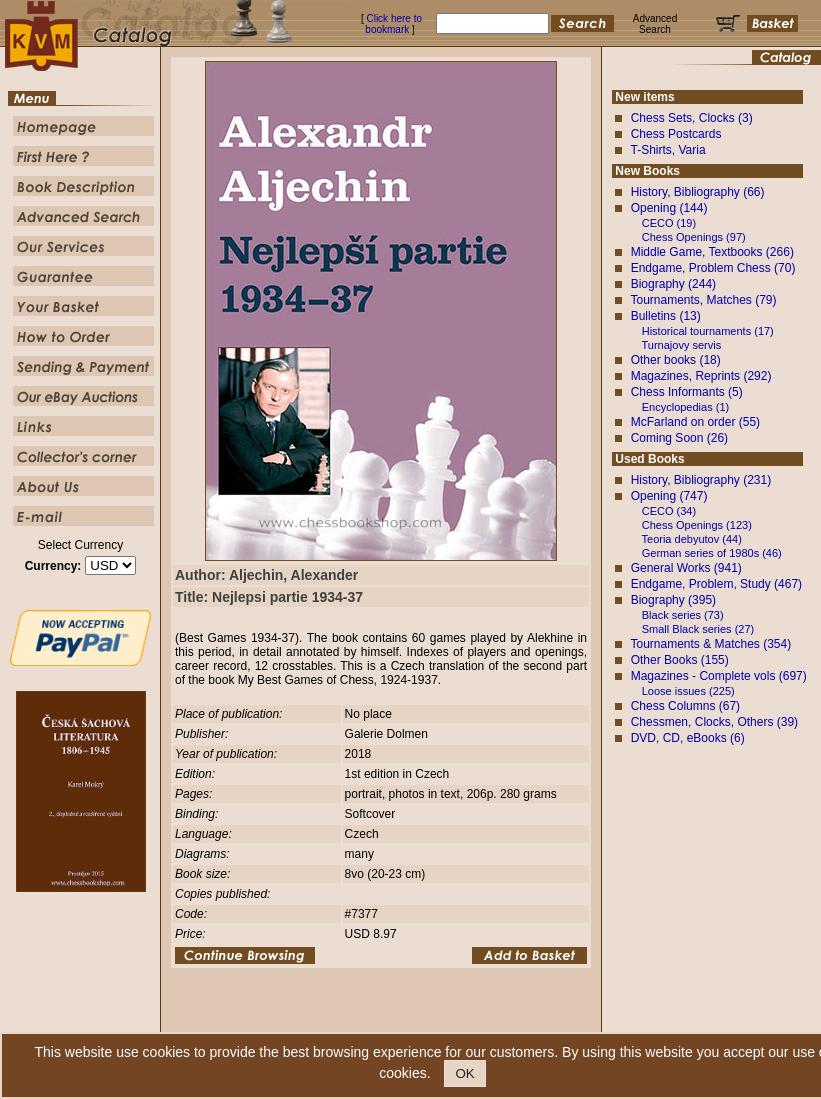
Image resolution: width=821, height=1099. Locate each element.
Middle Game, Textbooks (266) (712, 252)
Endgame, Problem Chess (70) (713, 268)
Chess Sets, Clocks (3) (692, 118)
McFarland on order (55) (695, 422)
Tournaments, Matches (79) (703, 300)
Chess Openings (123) (697, 525)
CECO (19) (669, 223)
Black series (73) (683, 615)
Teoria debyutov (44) (692, 539)
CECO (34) (669, 511)
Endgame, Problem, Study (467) (716, 584)
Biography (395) (673, 600)
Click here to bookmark (393, 24)
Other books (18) (676, 360)
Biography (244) (673, 284)
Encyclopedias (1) (685, 407)
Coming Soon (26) (679, 438)
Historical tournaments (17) (708, 331)
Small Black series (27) (698, 629)
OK (464, 1073)
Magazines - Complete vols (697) (719, 676)
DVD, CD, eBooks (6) (688, 738)
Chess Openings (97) (694, 237)
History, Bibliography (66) (698, 192)
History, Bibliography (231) (701, 480)
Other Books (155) (680, 660)
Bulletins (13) (666, 316)
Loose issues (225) (688, 691)
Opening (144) (669, 208)
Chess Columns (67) (685, 706)
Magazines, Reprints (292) (701, 376)
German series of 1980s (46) (712, 553)
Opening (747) (669, 496)
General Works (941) (686, 568)
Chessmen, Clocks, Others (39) (714, 722)
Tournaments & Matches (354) (710, 644)
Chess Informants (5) (687, 392)
